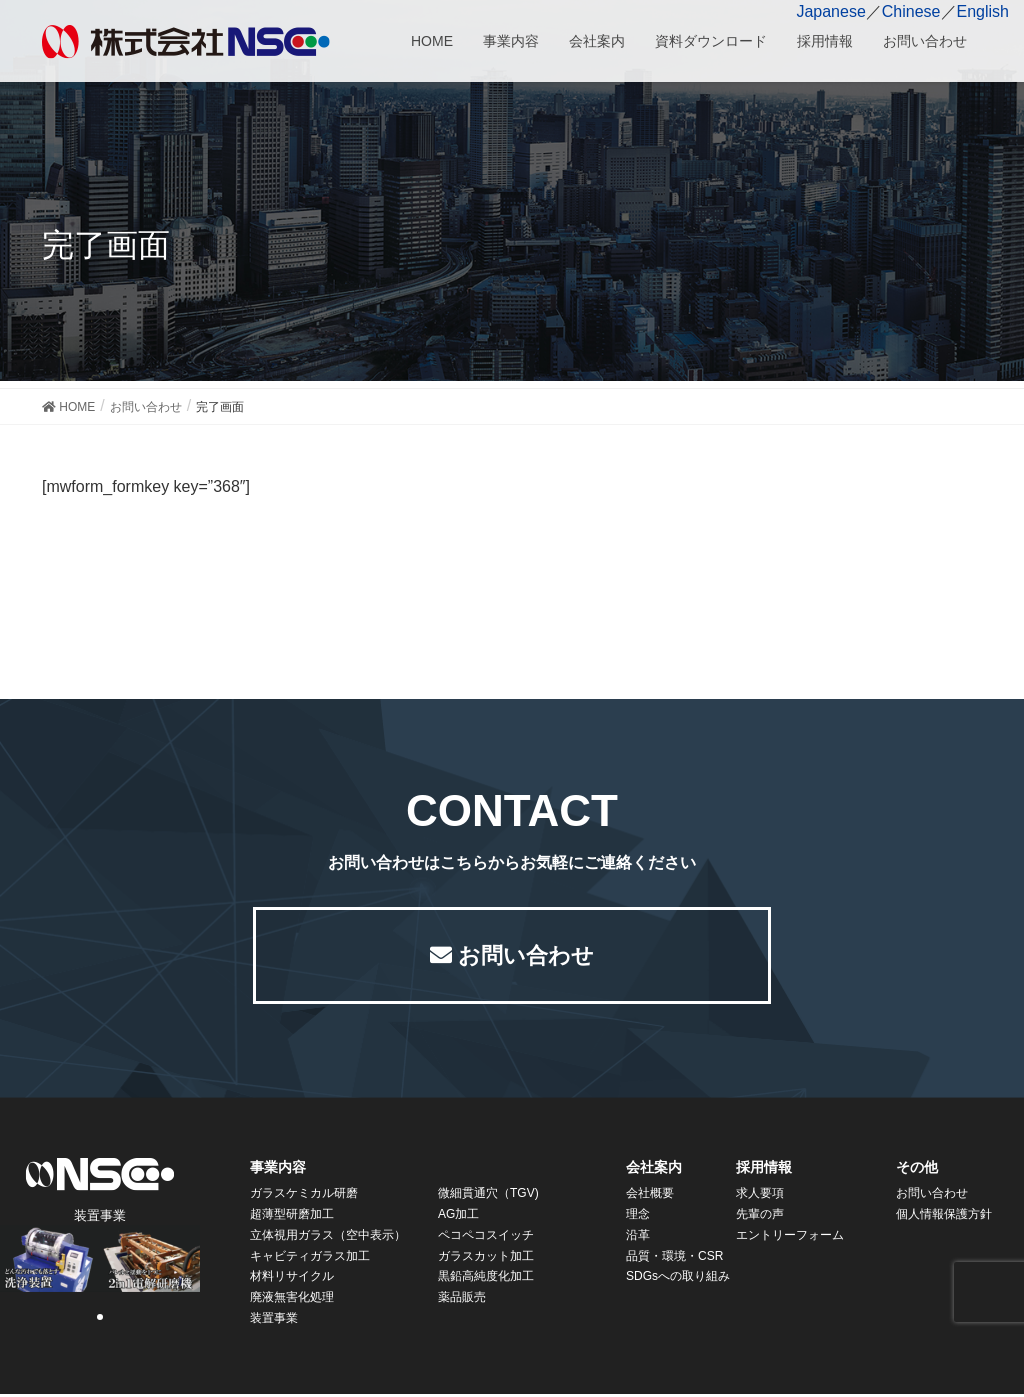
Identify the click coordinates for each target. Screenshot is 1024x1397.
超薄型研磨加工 (292, 1217)
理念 (638, 1217)
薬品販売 (462, 1300)
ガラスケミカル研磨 (304, 1196)
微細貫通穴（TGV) (488, 1196)
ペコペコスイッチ (486, 1238)
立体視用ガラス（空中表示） (328, 1238)
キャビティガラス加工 (310, 1259)
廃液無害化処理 (292, 1300)
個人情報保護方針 (944, 1217)
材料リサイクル (292, 1279)
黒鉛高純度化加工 (486, 1279)
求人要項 (760, 1196)
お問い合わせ (526, 956)
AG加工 (458, 1217)
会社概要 (650, 1196)
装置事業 (274, 1321)
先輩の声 (760, 1217)
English (983, 11)
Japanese (830, 11)
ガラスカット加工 (486, 1259)
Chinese (911, 11)
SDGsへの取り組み (678, 1279)
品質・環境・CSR (674, 1259)
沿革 (638, 1238)
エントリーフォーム (790, 1238)
